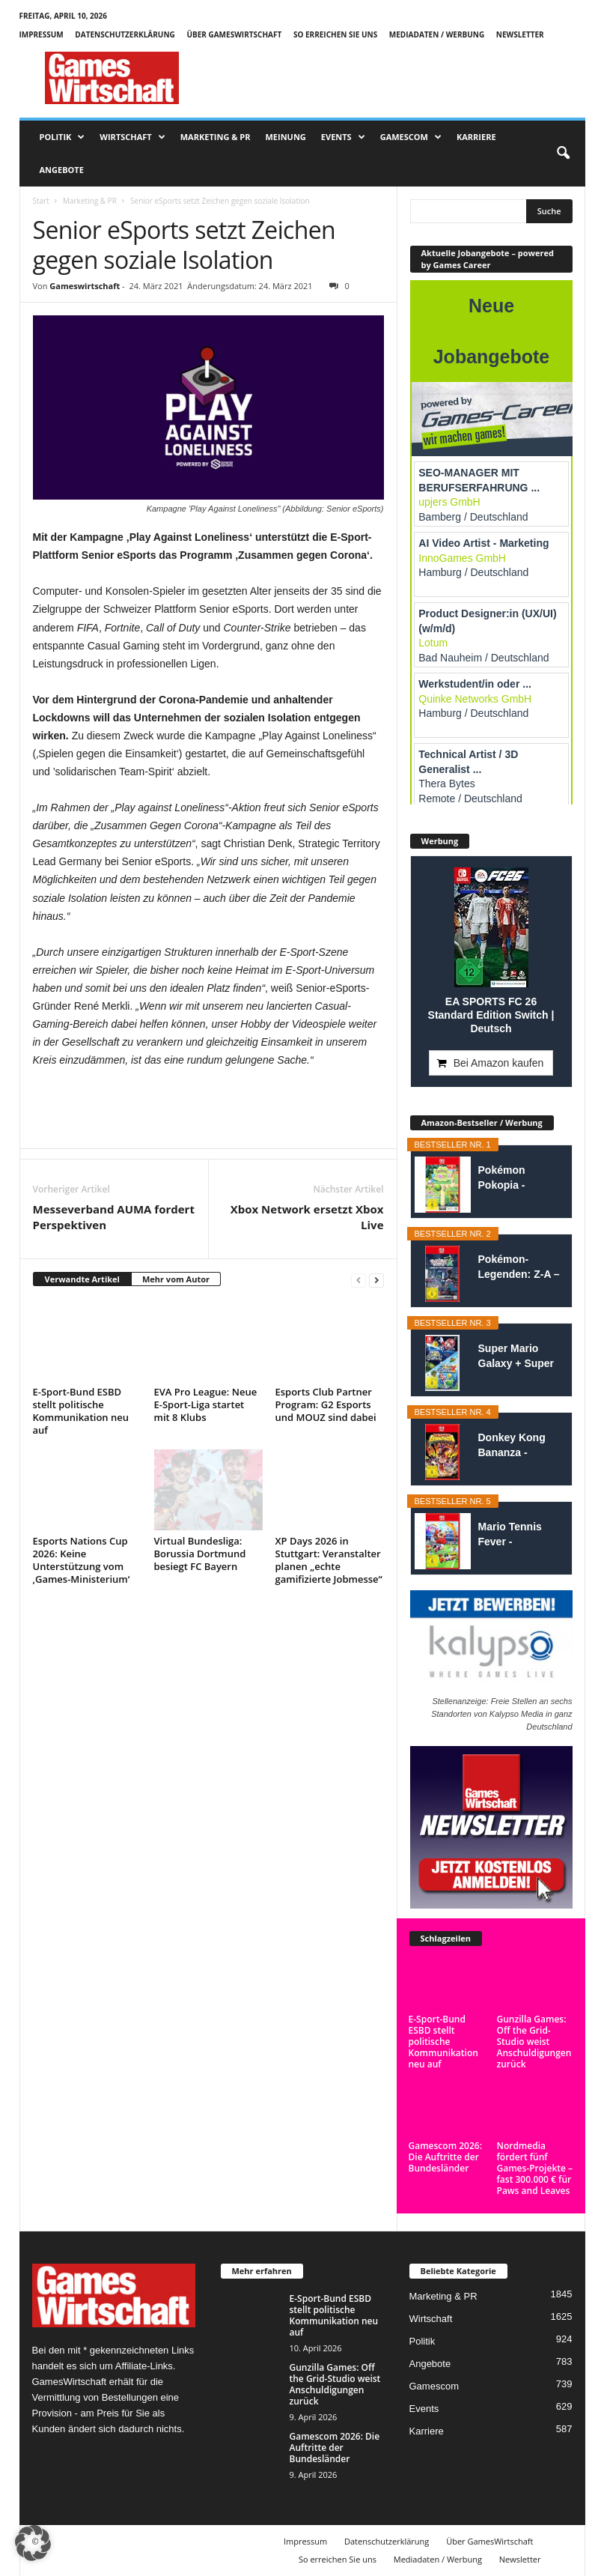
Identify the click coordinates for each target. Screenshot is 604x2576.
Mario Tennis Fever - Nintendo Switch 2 (519, 1535)
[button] (562, 153)
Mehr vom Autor (176, 1279)
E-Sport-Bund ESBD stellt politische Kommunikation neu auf (81, 1411)
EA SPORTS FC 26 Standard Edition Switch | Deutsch (491, 1014)
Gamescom (411, 137)
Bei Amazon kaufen (499, 1063)
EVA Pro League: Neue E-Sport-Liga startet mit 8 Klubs (205, 1404)
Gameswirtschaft (84, 285)
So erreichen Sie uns (335, 34)
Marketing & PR (215, 136)
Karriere (476, 136)
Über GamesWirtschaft (233, 34)
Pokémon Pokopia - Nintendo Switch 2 (519, 1178)
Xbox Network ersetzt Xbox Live (307, 1216)
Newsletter (520, 34)
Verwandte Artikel (82, 1279)
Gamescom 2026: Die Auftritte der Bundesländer (445, 2157)
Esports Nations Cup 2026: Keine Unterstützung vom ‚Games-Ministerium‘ (81, 1560)
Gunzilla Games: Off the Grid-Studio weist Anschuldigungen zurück (534, 2041)
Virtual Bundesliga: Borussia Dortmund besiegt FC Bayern (200, 1553)
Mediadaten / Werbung (436, 34)
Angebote (62, 169)
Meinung (285, 136)
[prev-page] (358, 1280)
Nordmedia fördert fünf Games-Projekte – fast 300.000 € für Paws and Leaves (535, 2168)
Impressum (41, 34)
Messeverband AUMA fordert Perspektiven (114, 1216)
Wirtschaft (132, 137)
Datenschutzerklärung (124, 34)
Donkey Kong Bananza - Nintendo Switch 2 (519, 1445)
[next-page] (376, 1280)
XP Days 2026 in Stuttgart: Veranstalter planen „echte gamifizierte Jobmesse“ (328, 1560)
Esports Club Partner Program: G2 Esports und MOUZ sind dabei (325, 1404)
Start (41, 201)
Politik (62, 137)
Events (343, 137)
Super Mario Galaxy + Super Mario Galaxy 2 (516, 1356)
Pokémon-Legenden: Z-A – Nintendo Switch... (519, 1267)
